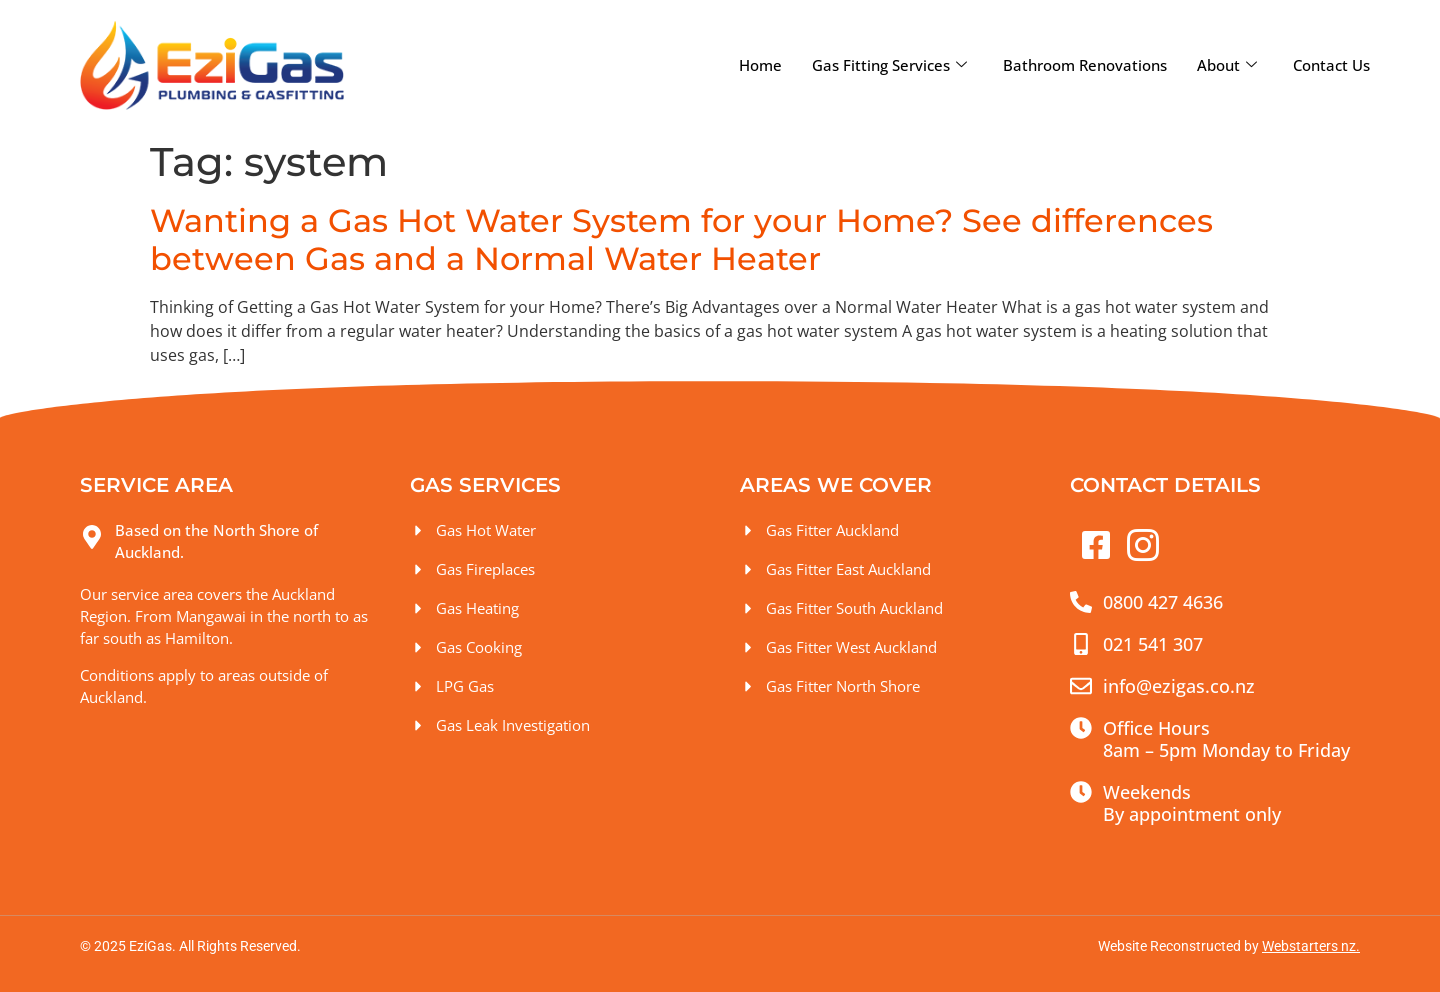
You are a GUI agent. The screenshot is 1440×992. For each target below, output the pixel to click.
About (1227, 65)
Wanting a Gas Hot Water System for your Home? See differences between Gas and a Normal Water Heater (681, 239)
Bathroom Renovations (1085, 65)
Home (760, 65)
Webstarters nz (1309, 946)
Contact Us (1331, 65)
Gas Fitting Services (889, 65)
